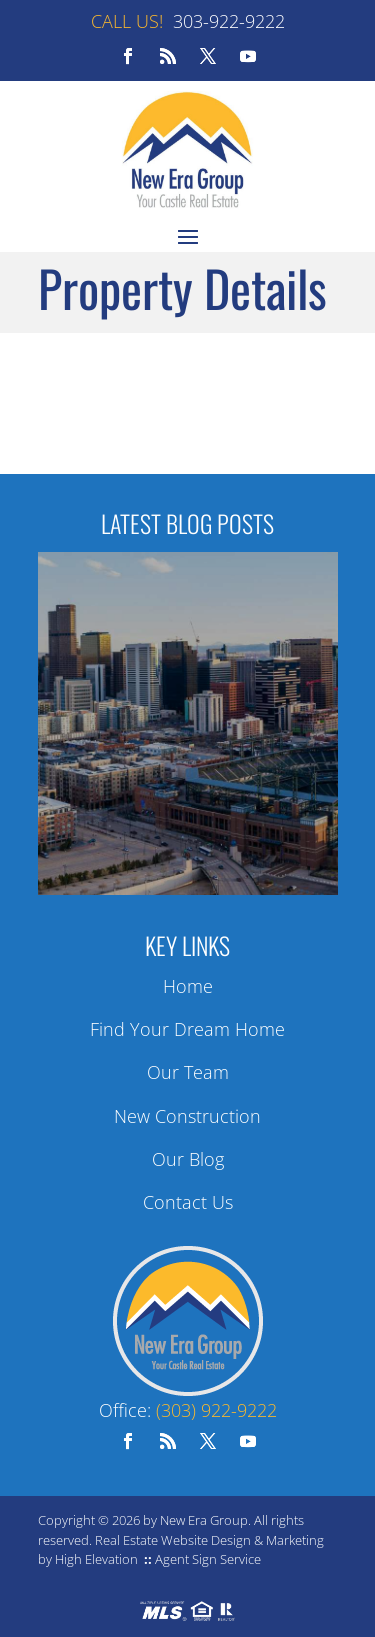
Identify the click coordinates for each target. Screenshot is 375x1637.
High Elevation (96, 1559)
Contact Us (188, 1202)
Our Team (188, 1072)
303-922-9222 (229, 21)
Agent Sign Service (208, 1559)
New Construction (187, 1116)
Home (188, 986)
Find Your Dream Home (187, 1029)
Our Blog (188, 1159)
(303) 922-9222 (216, 1410)
